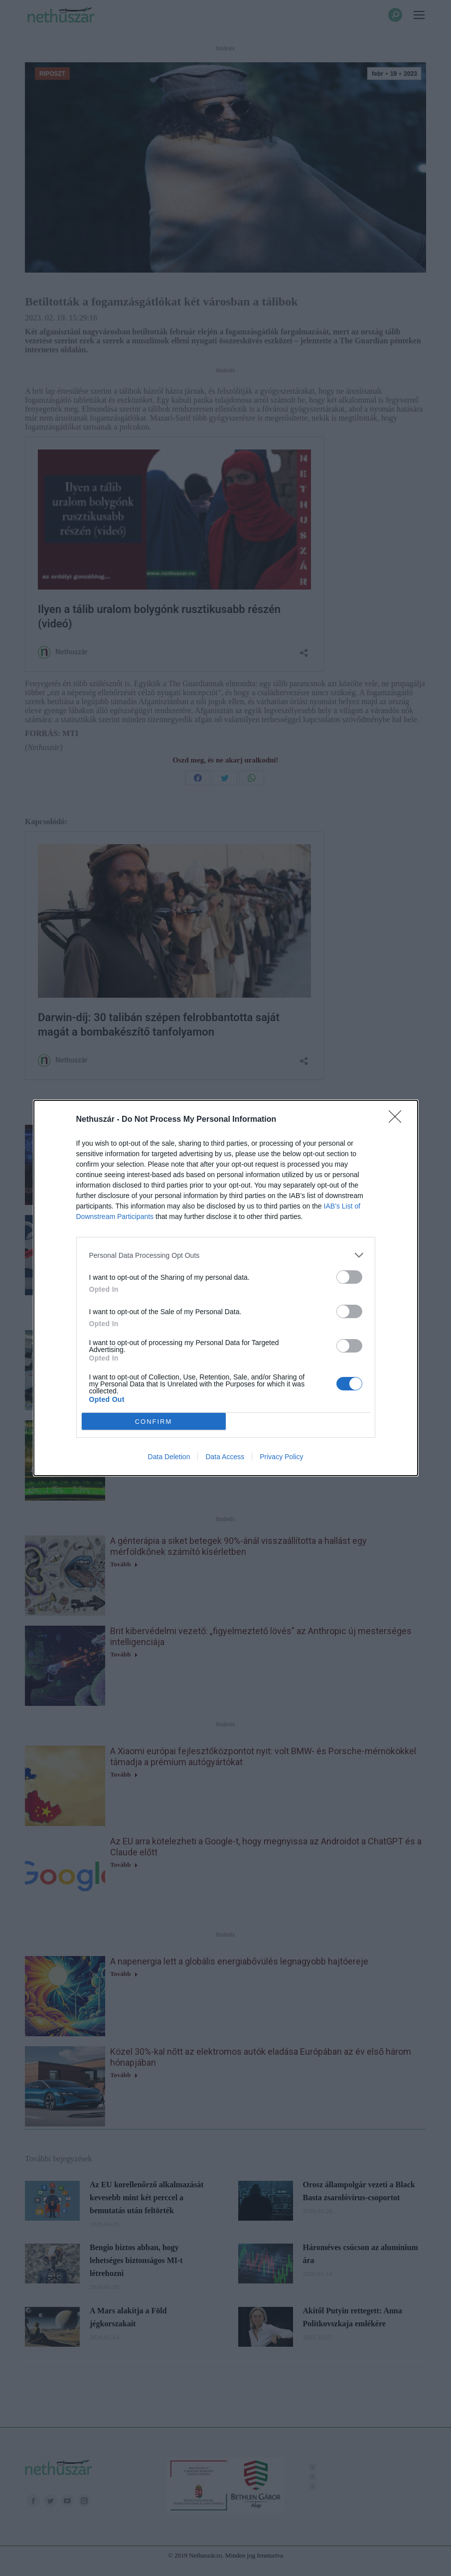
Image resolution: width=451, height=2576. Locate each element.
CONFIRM (153, 1421)
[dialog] (226, 1288)
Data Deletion (169, 1457)
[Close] (398, 1119)
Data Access (224, 1457)
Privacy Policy (281, 1457)
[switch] (349, 1277)
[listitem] (225, 1255)
